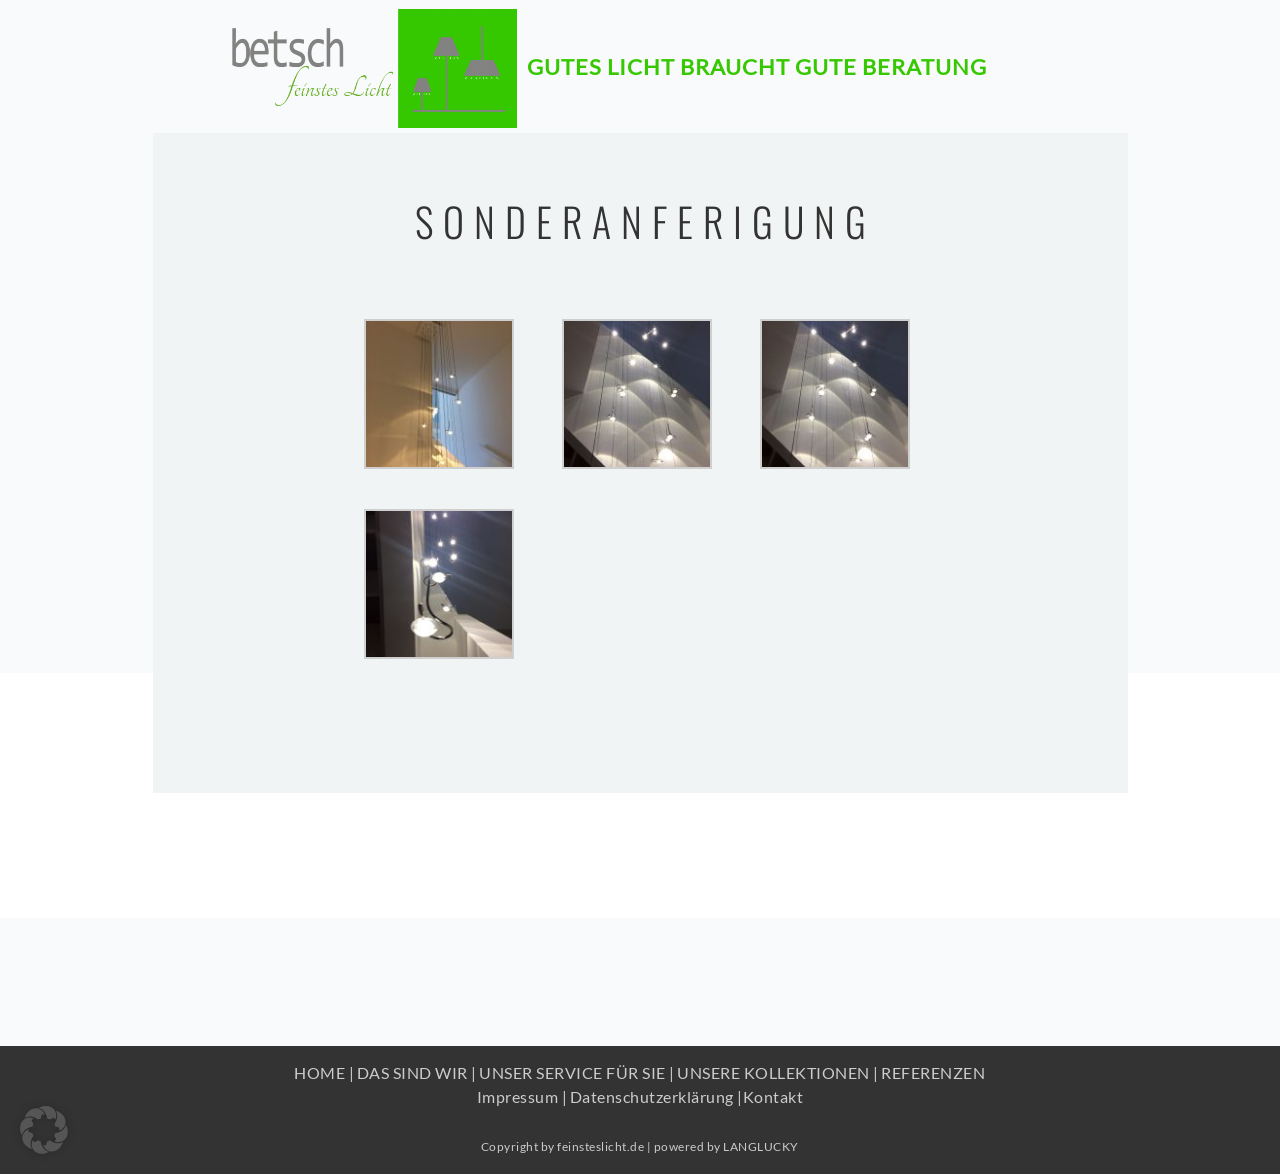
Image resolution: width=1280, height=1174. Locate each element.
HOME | (324, 1072)
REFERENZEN (933, 1072)
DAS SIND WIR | (417, 1072)
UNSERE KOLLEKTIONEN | (778, 1072)
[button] (44, 1130)
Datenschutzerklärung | (656, 1096)
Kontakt (773, 1096)
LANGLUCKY (761, 1146)
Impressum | (522, 1096)
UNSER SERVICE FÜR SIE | (577, 1072)
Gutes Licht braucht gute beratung (757, 56)
